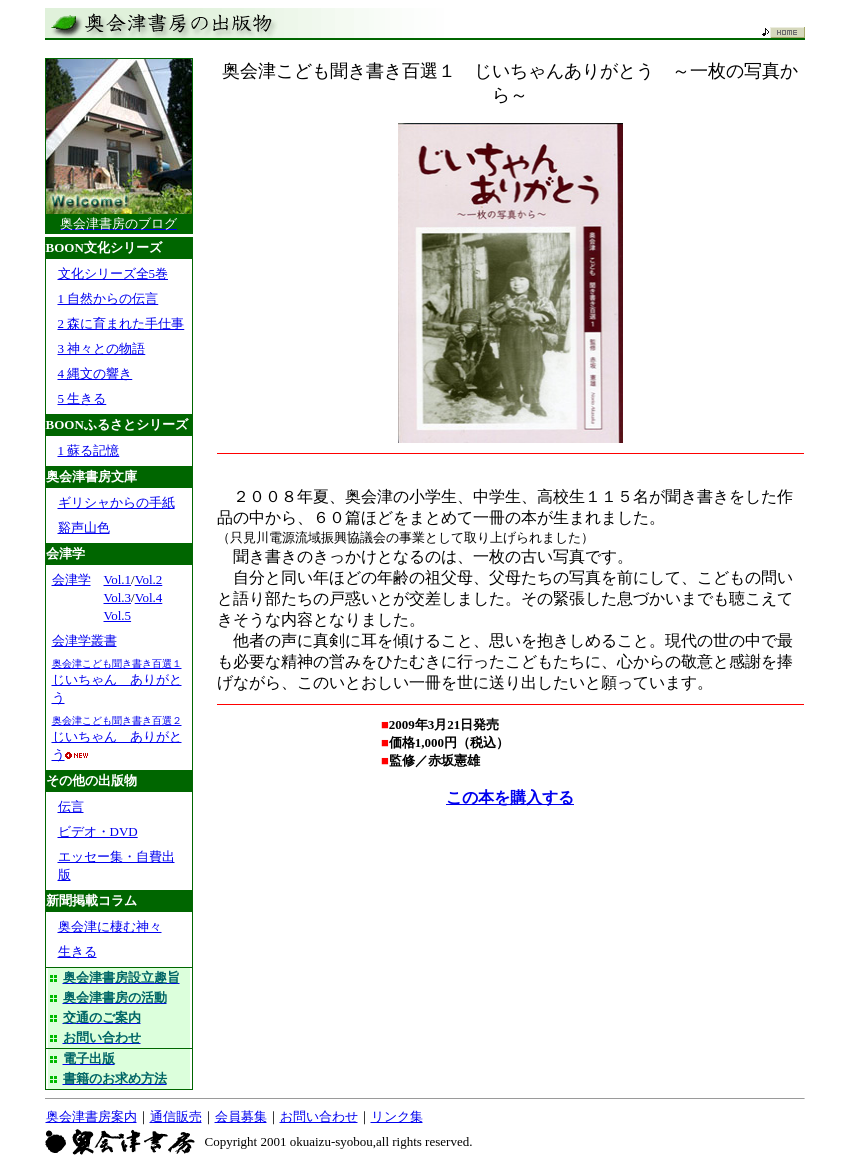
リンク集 (397, 1116)
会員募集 (241, 1116)
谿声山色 (84, 527)
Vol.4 (149, 597)
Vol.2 (149, 579)
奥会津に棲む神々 (110, 926)
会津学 (71, 579)
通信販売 (176, 1116)
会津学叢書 (84, 640)
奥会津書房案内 (91, 1116)
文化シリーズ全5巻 (113, 273)
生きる (77, 951)
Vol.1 (118, 579)
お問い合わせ (319, 1116)
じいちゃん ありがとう (117, 681)
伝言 (71, 806)
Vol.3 (118, 597)
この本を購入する (510, 797)
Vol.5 (118, 615)
